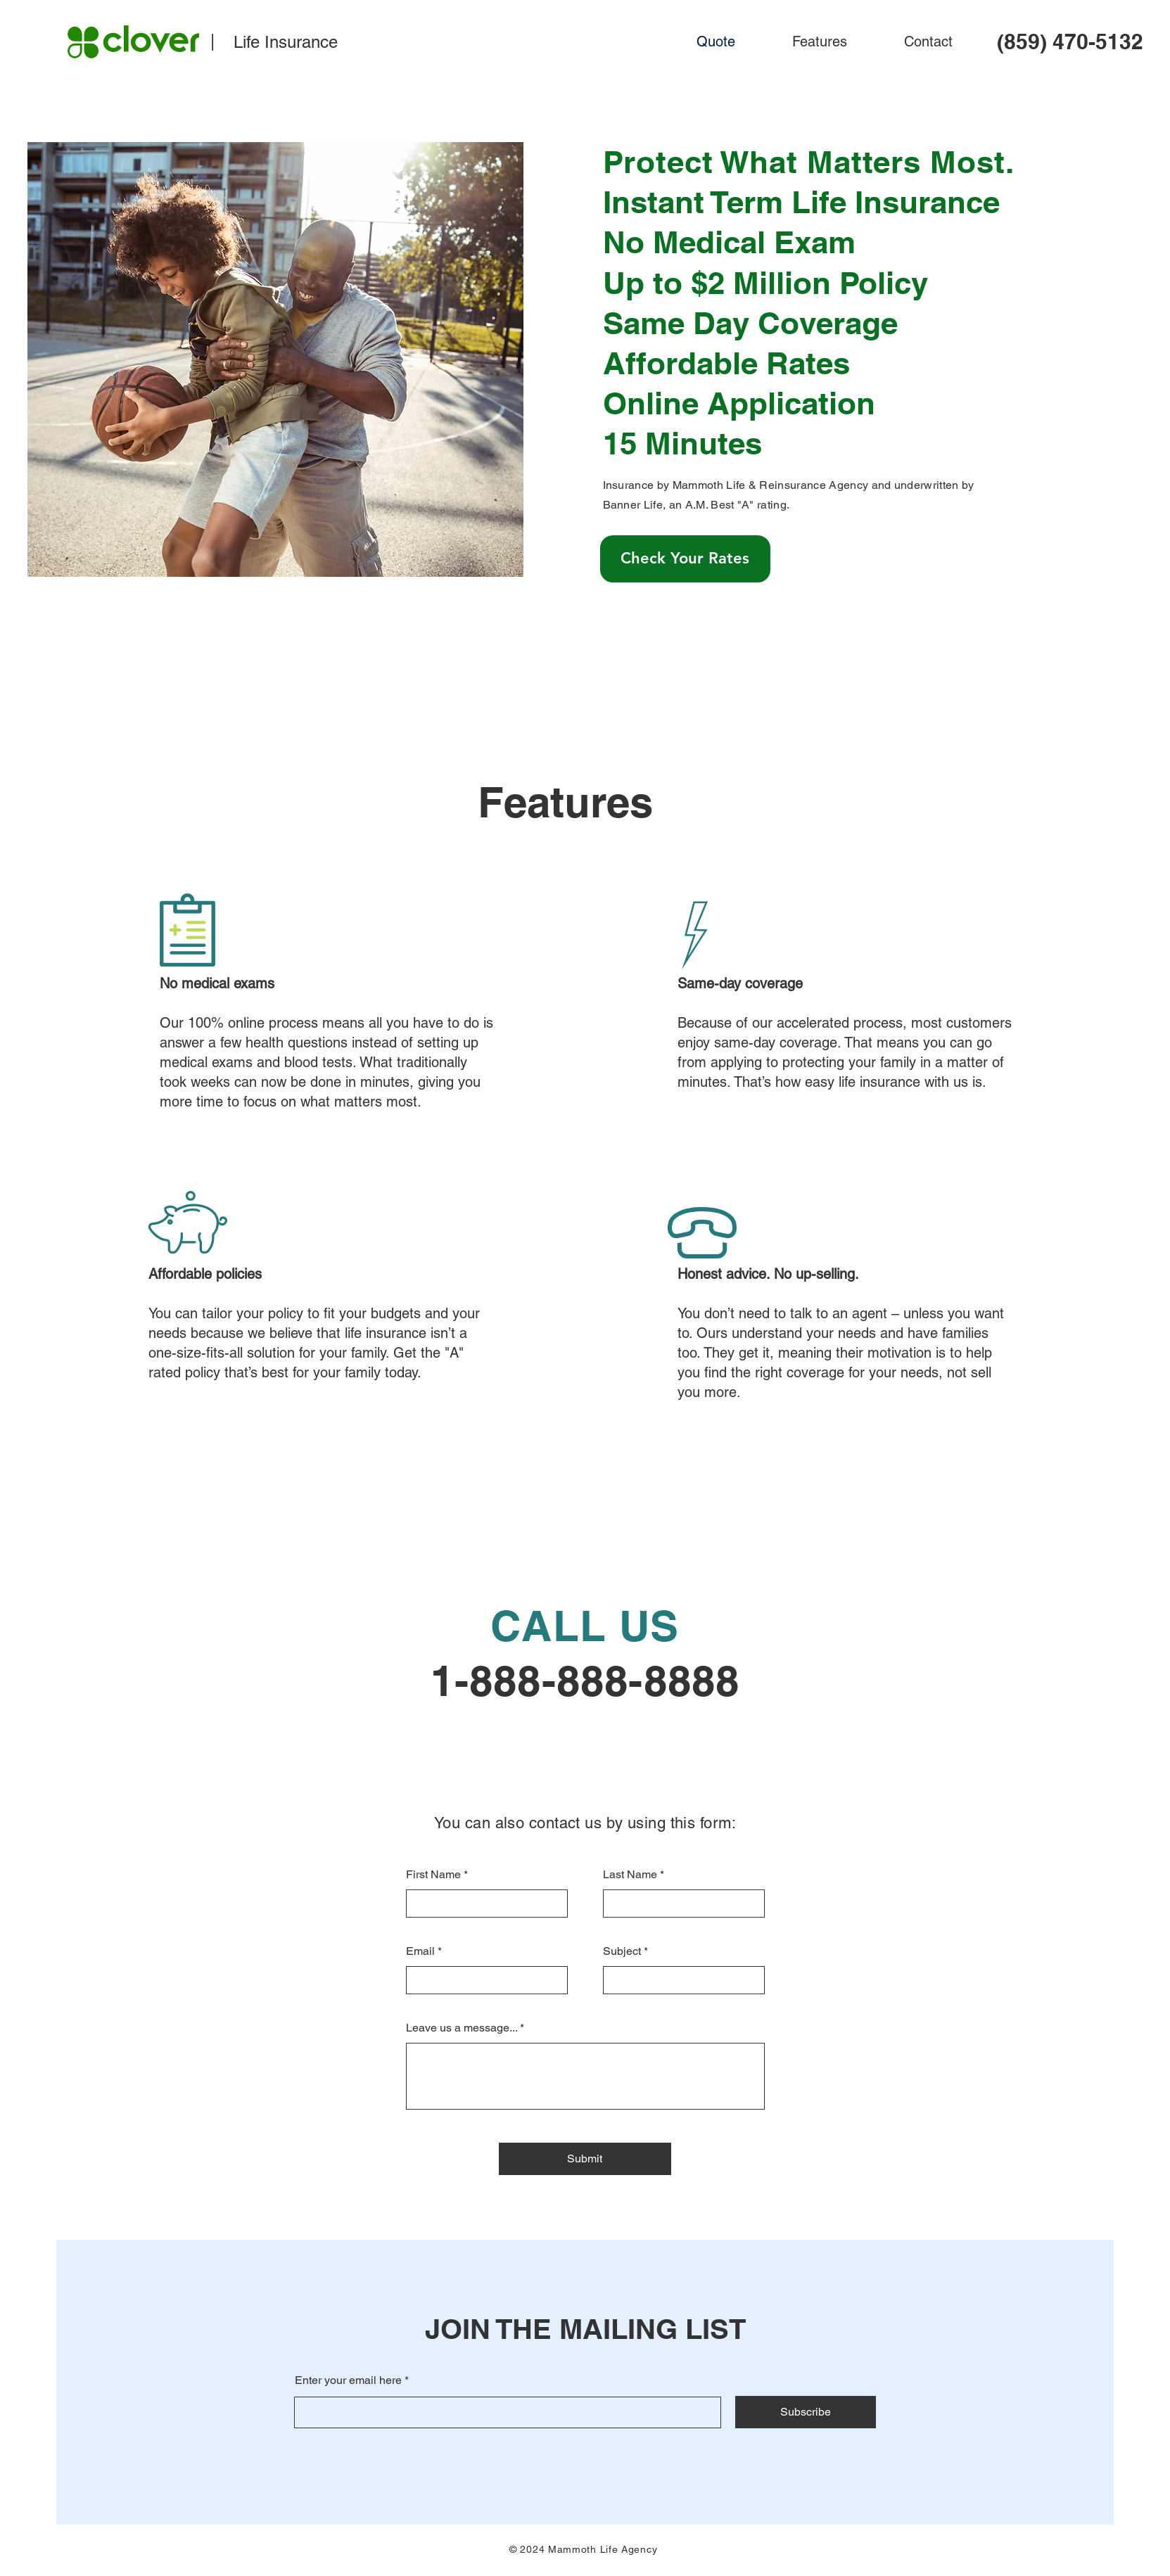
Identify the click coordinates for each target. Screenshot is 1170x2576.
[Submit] (585, 2159)
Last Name (630, 1874)
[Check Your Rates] (685, 559)
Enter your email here (348, 2380)
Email (420, 1951)
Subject (622, 1951)
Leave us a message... (461, 2028)
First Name (433, 1874)
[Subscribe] (805, 2412)
